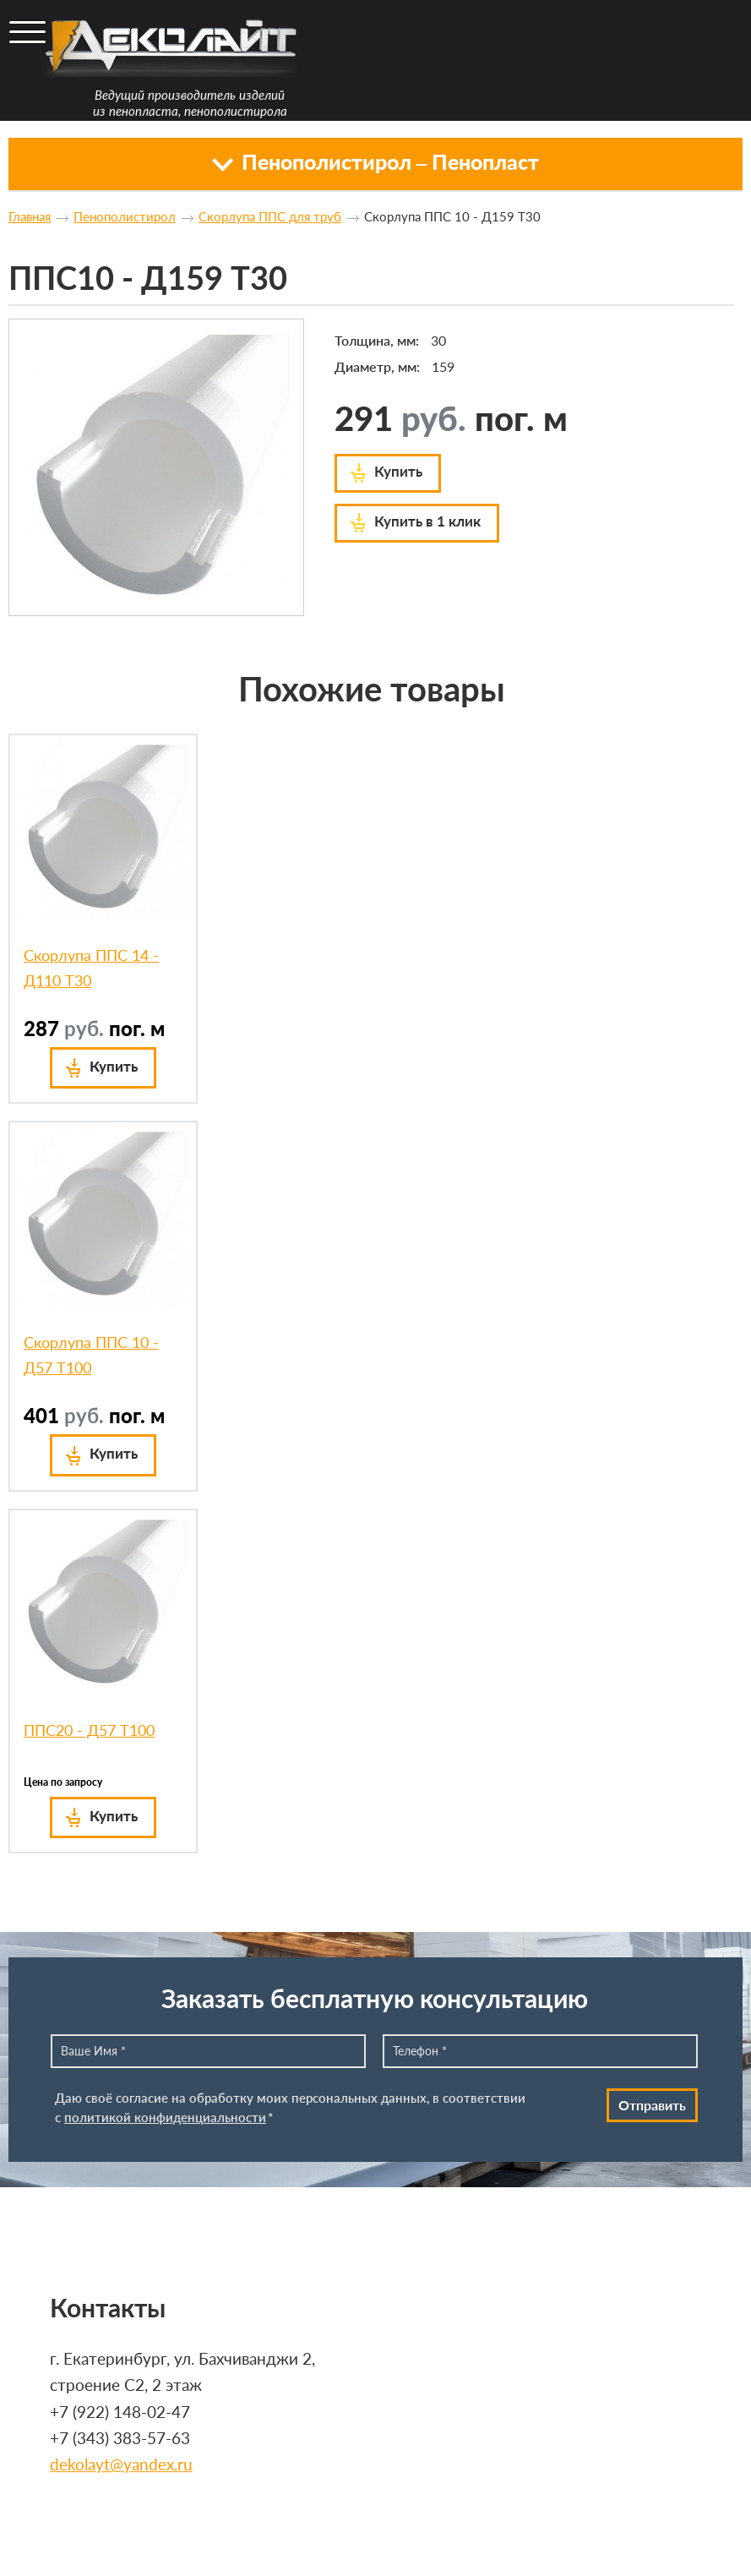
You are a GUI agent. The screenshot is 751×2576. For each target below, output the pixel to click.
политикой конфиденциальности (165, 2117)
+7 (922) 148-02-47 (120, 2411)
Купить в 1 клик (427, 521)
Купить (398, 471)
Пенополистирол (124, 216)
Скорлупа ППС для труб (270, 216)
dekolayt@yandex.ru (121, 2465)
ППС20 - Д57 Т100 (89, 1730)
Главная (29, 216)
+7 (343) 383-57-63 (120, 2438)
